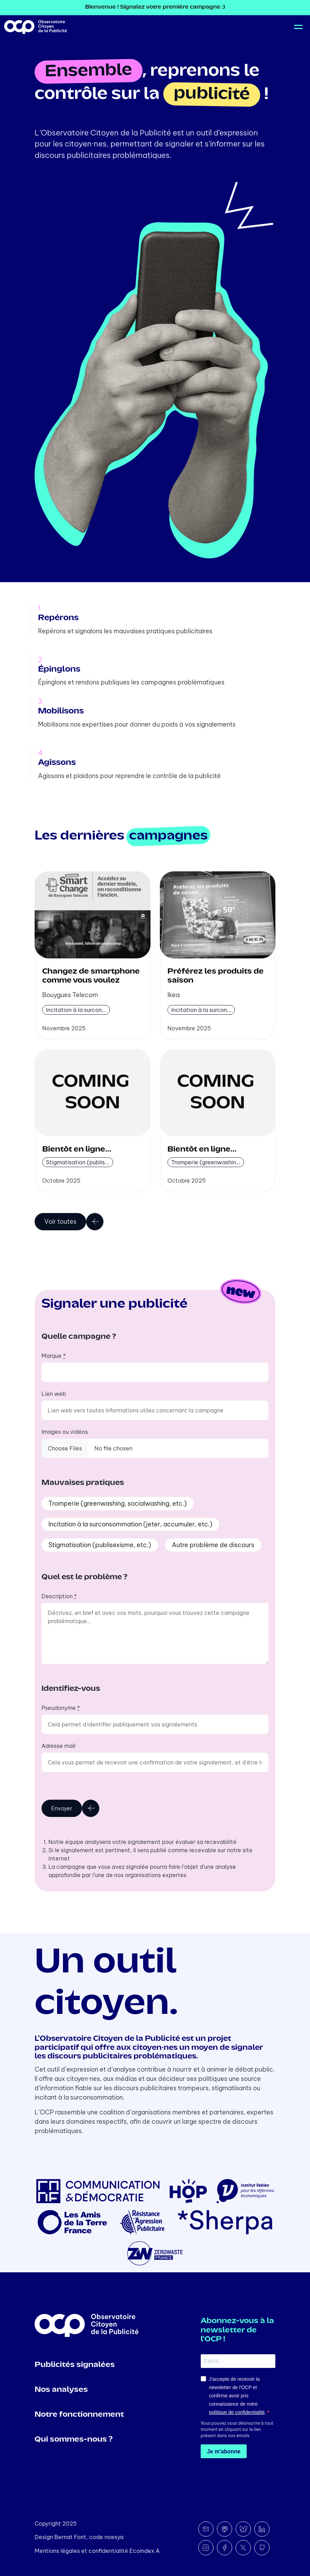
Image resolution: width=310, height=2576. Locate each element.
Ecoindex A (144, 2550)
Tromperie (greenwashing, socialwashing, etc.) (117, 1503)
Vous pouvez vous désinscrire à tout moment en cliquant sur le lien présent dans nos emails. (237, 2429)
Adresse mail (58, 1745)
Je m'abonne (223, 2451)
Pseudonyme (61, 1707)
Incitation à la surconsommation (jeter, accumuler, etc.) (130, 1524)
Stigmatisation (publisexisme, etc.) (99, 1545)
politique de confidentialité (237, 2412)
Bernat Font (70, 2537)
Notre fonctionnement (79, 2414)
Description (59, 1596)
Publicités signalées (75, 2364)
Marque (54, 1355)
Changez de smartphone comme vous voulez (91, 976)
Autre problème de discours (213, 1545)
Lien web (54, 1393)
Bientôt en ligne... (76, 1149)
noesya (114, 2537)
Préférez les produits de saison (215, 976)
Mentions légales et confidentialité (81, 2550)
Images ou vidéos (65, 1431)
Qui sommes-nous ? (73, 2439)
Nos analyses (61, 2389)
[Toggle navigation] (297, 27)
